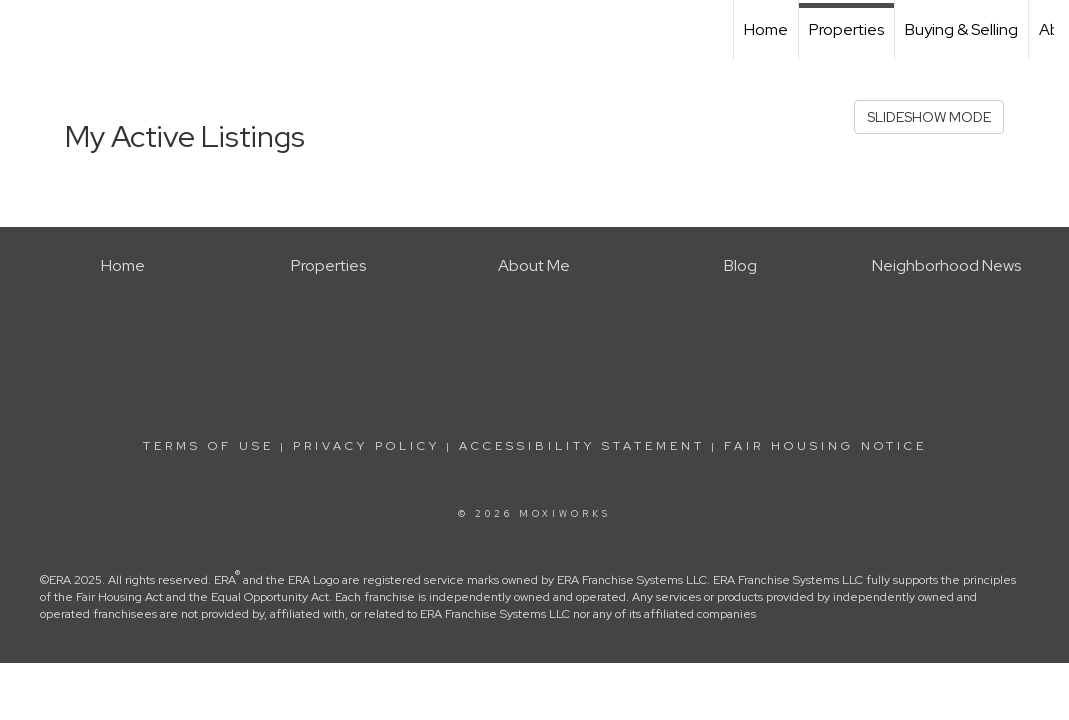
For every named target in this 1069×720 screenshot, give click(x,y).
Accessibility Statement (582, 446)
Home (766, 29)
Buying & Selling (961, 29)
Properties (846, 29)
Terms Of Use (208, 446)
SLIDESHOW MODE (929, 117)
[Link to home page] (25, 30)
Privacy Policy (366, 446)
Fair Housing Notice (825, 446)
